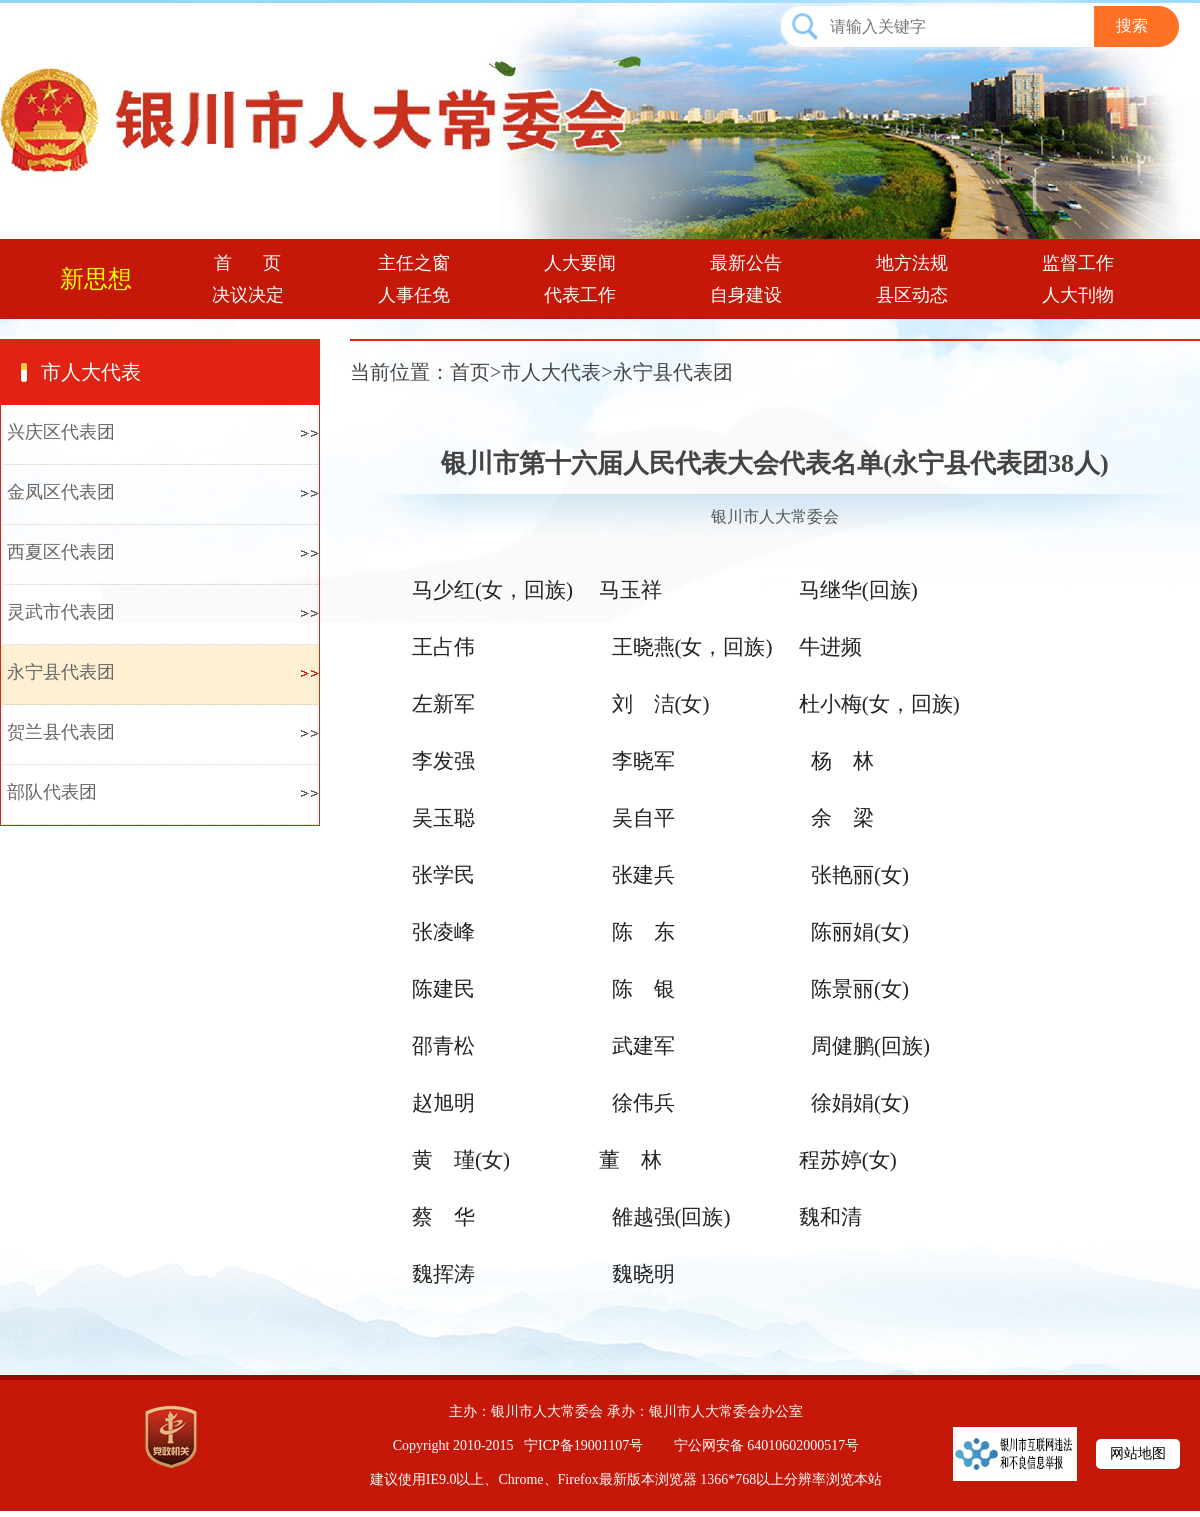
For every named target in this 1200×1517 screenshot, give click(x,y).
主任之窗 (414, 263)
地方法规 (912, 263)
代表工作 (580, 295)
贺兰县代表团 (61, 732)
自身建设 (746, 295)
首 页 (248, 263)
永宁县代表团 (61, 672)
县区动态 (912, 295)
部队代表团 (52, 792)
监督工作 (1078, 263)
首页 (470, 372)
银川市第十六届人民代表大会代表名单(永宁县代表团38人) (774, 463)
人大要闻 (580, 263)
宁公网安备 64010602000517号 (767, 1445)
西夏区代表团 (61, 552)
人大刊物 (1078, 295)
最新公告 (746, 263)
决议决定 (248, 295)
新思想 (96, 279)
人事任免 (414, 295)
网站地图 (1138, 1453)
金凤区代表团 (61, 492)
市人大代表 (91, 372)
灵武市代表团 (61, 612)
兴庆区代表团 (61, 432)
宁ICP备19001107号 (583, 1445)
